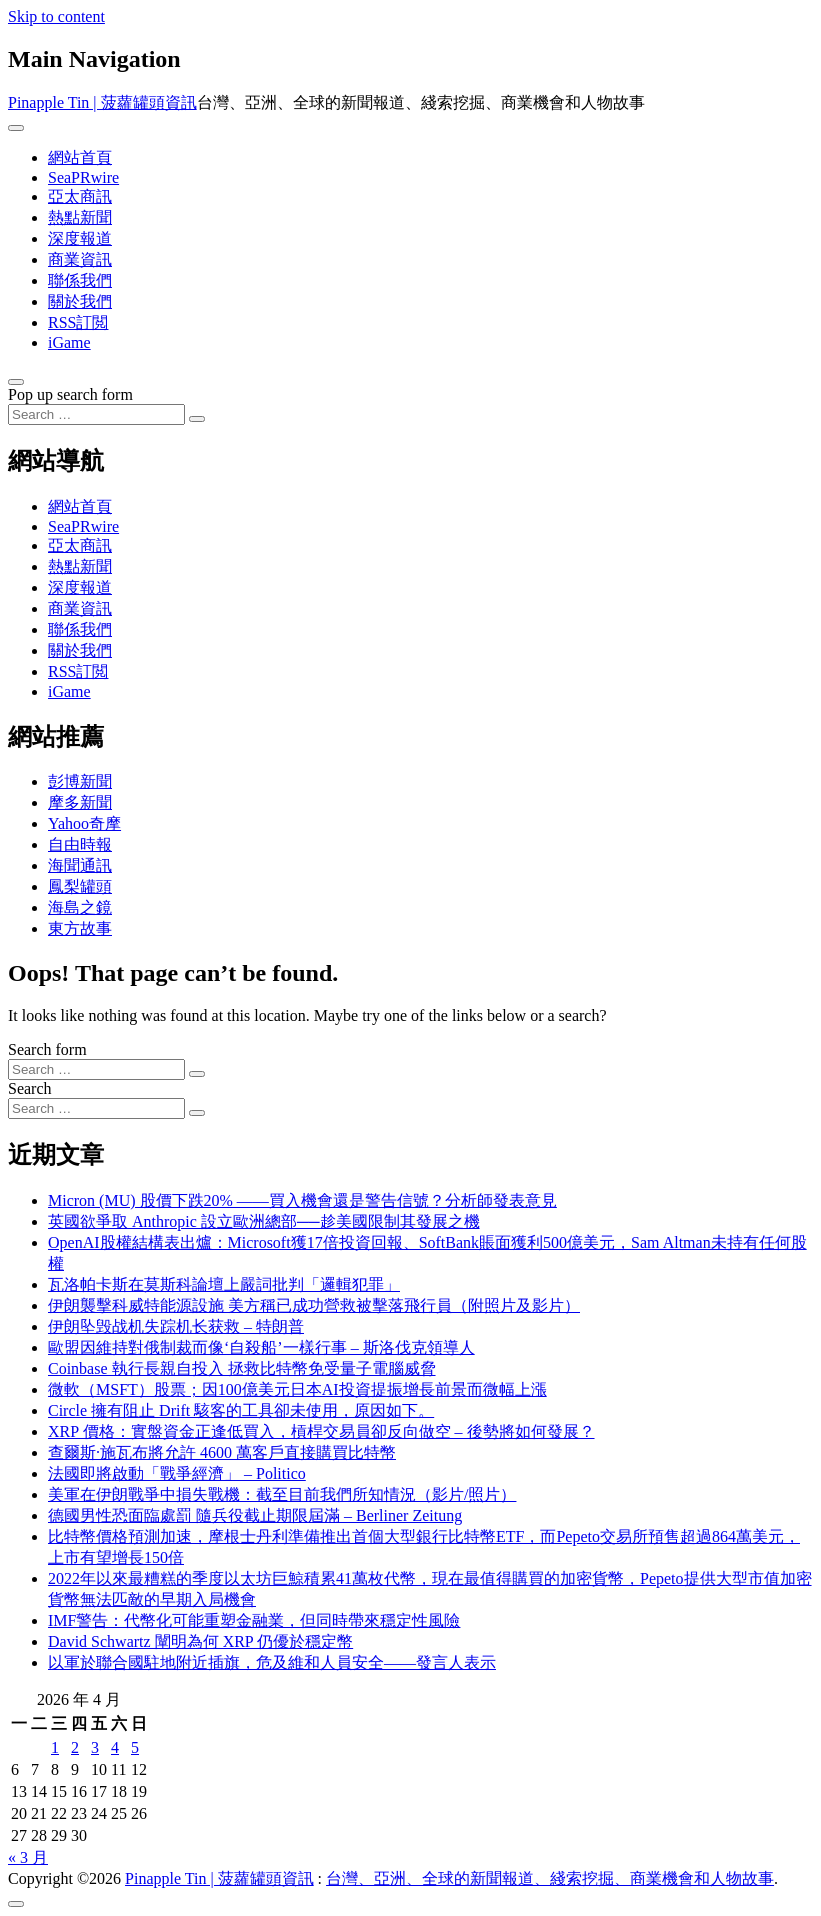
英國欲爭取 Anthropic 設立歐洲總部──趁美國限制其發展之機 (264, 1221)
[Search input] (96, 414)
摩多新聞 (80, 802)
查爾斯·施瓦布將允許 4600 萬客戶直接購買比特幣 (222, 1452)
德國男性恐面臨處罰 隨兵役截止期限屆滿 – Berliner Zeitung (255, 1515)
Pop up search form (70, 394)
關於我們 (80, 301)
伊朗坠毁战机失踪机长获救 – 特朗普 (176, 1326)
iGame (69, 342)
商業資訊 (80, 259)
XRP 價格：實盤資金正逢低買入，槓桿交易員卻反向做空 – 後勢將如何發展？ (321, 1431)
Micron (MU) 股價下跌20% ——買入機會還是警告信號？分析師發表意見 (302, 1200)
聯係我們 (80, 280)
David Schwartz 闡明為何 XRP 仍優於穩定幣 (200, 1641)
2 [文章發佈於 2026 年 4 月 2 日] (75, 1747)
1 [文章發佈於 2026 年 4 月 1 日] (55, 1747)
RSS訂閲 (78, 322)
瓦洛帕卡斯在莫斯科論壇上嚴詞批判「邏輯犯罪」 (224, 1284)
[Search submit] (197, 419)
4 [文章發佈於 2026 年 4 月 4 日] (115, 1747)
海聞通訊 (80, 865)
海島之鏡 (80, 907)
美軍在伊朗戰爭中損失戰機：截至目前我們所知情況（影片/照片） (282, 1494)
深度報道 (80, 238)
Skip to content (56, 16)
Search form (47, 1049)
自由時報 (80, 844)
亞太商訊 (80, 196)
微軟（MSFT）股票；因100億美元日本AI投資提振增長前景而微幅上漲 (297, 1389)
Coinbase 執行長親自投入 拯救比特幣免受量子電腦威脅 (242, 1368)
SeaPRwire (83, 177)
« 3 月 (28, 1857)
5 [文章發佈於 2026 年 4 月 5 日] (135, 1747)
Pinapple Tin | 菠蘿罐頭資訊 (102, 102)
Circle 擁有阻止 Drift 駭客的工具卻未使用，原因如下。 (241, 1410)
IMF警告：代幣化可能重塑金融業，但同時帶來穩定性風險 (254, 1620)
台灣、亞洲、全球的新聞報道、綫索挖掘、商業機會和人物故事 (550, 1878)
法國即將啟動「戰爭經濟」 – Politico (177, 1473)
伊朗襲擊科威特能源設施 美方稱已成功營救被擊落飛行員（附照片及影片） (314, 1305)
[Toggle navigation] (16, 128)
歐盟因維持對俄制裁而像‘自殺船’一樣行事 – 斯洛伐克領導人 (261, 1347)
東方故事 (80, 928)
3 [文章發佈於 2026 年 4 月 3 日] (95, 1747)
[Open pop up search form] (16, 382)
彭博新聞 (80, 781)
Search (30, 1088)
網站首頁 (80, 157)
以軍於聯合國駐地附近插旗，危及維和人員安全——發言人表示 (272, 1662)
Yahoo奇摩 (84, 823)
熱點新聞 (80, 217)
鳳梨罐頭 (80, 886)
